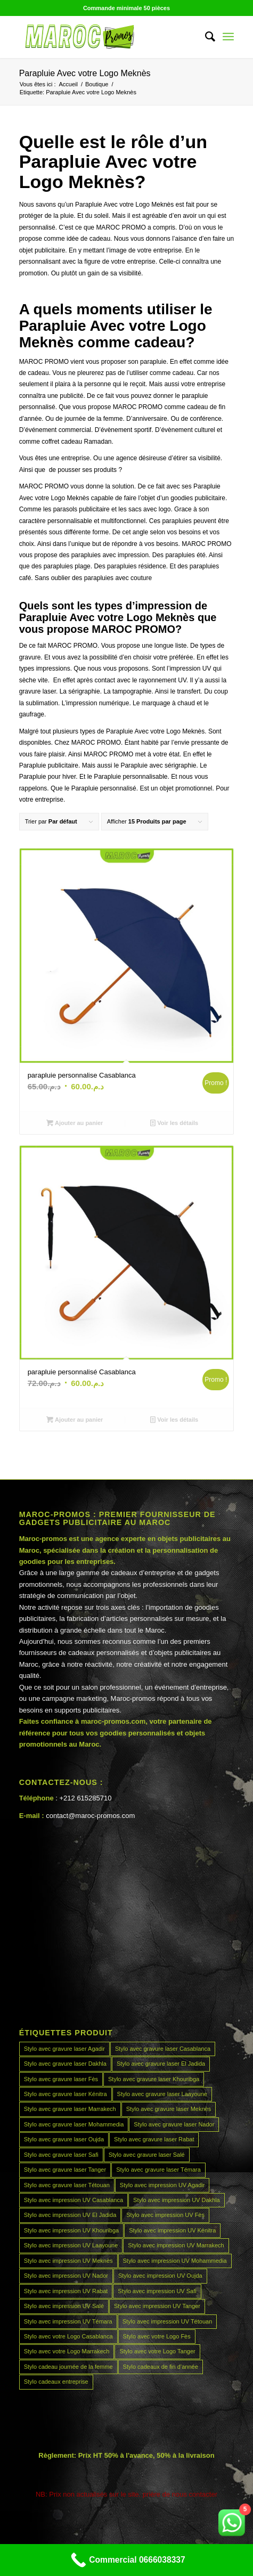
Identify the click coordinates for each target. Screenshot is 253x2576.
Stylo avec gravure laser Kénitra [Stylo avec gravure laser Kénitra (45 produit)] (65, 2094)
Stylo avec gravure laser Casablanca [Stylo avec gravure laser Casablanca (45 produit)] (162, 2048)
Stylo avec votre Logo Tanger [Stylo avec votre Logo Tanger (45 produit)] (157, 2351)
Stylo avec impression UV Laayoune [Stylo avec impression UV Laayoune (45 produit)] (71, 2245)
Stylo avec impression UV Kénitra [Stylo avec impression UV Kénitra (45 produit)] (172, 2230)
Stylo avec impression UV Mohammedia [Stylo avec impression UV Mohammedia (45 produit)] (175, 2260)
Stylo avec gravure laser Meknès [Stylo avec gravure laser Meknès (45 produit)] (168, 2109)
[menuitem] (204, 36)
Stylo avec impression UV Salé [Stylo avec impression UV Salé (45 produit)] (64, 2306)
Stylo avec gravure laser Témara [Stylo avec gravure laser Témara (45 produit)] (158, 2169)
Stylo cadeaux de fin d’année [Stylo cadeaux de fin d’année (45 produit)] (160, 2366)
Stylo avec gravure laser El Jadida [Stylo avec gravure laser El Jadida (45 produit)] (161, 2063)
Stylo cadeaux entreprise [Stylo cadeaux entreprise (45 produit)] (56, 2381)
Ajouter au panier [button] (74, 1123)
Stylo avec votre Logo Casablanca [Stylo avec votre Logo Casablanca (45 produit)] (68, 2336)
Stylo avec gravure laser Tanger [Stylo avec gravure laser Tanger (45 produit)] (65, 2169)
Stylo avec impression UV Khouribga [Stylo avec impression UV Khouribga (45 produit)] (71, 2230)
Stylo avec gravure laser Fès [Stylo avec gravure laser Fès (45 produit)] (61, 2079)
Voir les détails (174, 1123)
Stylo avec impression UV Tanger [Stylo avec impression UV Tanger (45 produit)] (157, 2306)
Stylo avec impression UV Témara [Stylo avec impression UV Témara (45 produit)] (68, 2321)
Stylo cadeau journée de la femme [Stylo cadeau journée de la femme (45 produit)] (68, 2366)
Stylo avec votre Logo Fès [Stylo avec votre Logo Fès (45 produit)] (157, 2336)
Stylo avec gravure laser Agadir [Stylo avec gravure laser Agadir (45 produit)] (64, 2048)
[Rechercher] (204, 36)
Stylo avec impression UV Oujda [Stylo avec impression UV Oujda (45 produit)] (160, 2275)
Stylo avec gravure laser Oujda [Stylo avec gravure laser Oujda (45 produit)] (64, 2139)
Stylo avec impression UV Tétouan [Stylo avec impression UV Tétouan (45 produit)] (168, 2321)
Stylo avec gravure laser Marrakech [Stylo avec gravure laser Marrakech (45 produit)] (70, 2109)
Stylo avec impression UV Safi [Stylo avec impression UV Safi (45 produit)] (157, 2291)
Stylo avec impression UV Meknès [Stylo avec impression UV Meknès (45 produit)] (68, 2260)
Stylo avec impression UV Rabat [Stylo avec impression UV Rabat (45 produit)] (66, 2291)
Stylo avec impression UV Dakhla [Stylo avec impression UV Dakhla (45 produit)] (176, 2200)
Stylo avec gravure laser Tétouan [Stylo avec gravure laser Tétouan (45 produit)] (67, 2185)
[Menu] (228, 37)
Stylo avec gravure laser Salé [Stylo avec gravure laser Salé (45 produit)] (147, 2154)
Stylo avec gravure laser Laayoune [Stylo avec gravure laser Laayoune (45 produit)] (162, 2094)
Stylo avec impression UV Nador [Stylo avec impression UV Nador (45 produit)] (66, 2275)
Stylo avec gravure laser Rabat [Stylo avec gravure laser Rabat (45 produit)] (154, 2139)
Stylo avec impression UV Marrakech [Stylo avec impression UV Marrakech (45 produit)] (176, 2245)
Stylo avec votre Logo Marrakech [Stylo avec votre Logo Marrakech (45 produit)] (67, 2351)
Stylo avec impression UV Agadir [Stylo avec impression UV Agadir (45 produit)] (162, 2185)
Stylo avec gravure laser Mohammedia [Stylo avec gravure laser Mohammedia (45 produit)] (74, 2124)
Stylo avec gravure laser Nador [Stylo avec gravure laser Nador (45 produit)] (174, 2124)
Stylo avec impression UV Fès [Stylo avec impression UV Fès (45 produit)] (165, 2215)
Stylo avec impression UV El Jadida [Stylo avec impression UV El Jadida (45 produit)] (70, 2215)
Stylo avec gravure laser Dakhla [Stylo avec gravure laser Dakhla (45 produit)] (65, 2063)
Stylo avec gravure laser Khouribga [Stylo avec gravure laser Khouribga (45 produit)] (153, 2079)
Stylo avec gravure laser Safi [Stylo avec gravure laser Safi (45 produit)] (61, 2154)
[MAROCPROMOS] (105, 36)
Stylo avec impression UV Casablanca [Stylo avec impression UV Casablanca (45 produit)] (73, 2200)
